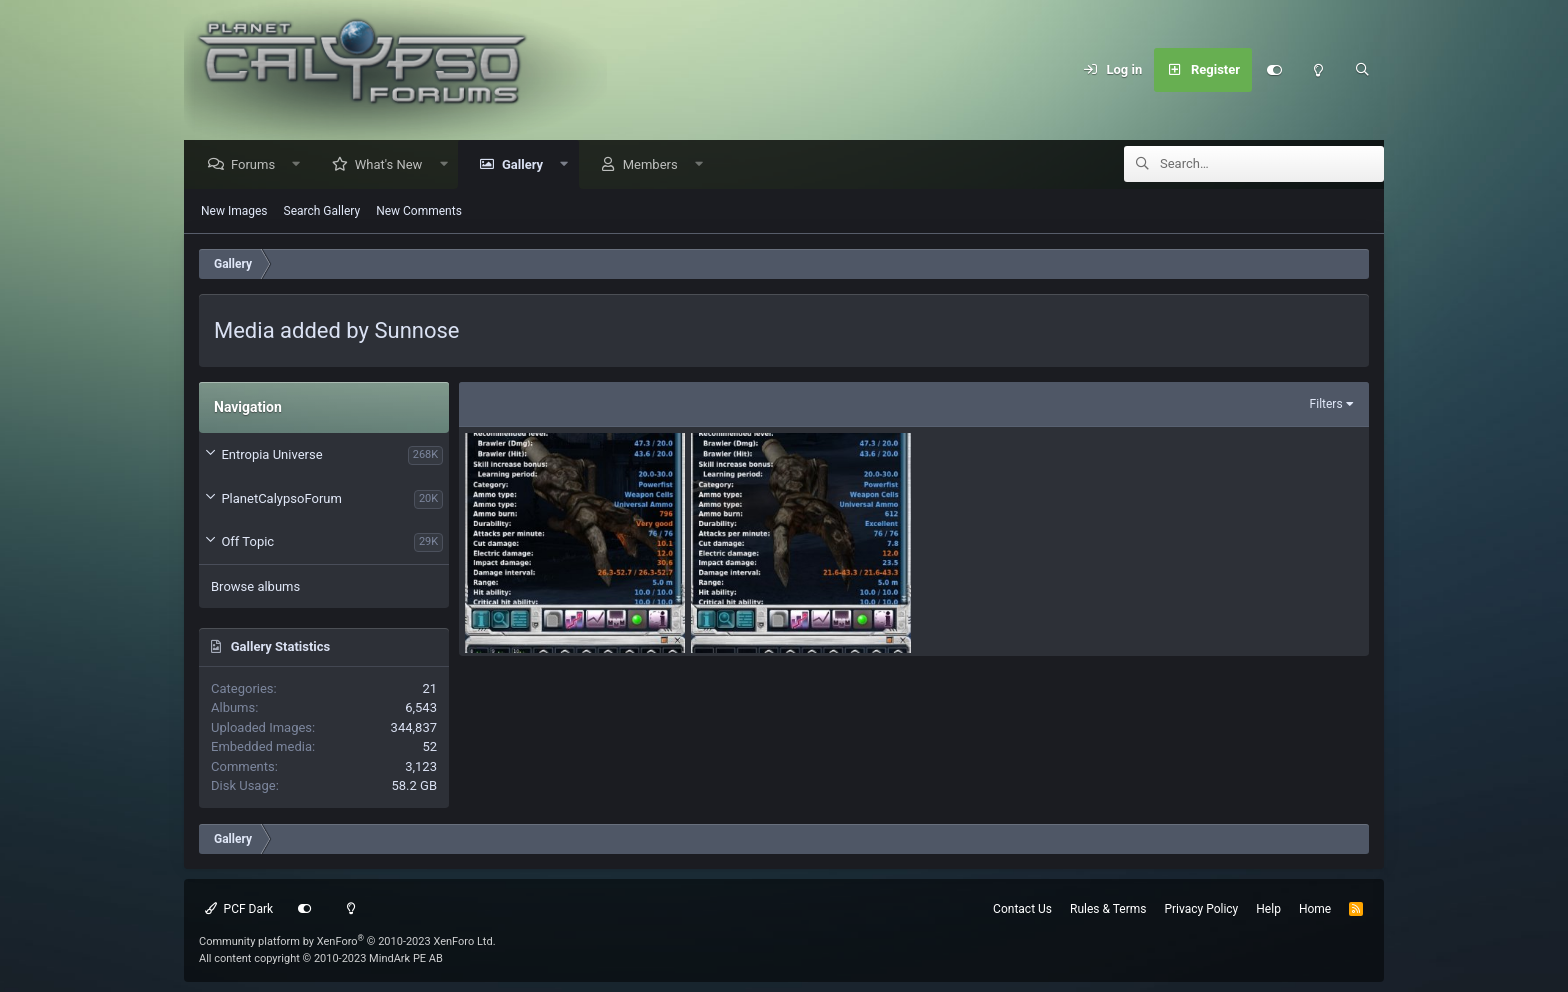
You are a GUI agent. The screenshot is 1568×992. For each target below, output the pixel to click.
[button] (301, 165)
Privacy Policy (1201, 909)
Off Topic (247, 542)
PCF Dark (239, 909)
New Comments (419, 212)
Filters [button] (1326, 405)
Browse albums (255, 587)
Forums (258, 165)
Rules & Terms (1108, 909)
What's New (394, 165)
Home (1315, 909)
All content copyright (321, 958)
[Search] (1362, 70)
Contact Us (1022, 909)
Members (655, 165)
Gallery (527, 165)
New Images (234, 212)
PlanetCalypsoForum (281, 499)
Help (1268, 909)
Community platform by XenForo (347, 941)
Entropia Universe (271, 455)
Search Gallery (322, 212)
